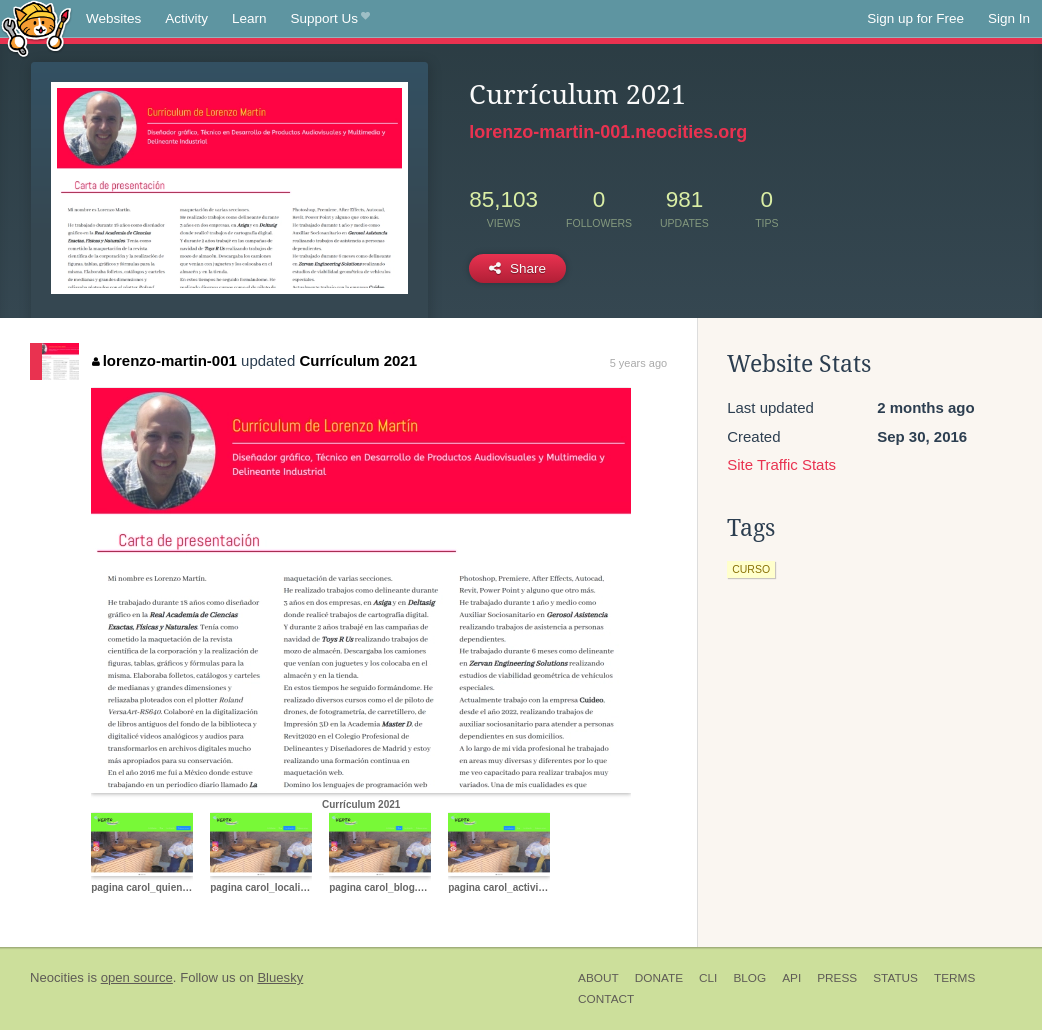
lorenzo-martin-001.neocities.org (608, 132)
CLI (708, 978)
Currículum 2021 (358, 360)
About (598, 978)
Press (837, 978)
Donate (659, 978)
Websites (113, 18)
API (791, 978)
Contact (606, 999)
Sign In (1009, 18)
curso (751, 569)
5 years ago (638, 363)
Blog (749, 978)
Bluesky (280, 977)
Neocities (57, 977)
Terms (954, 978)
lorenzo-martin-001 (164, 360)
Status (895, 978)
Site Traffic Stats (781, 464)
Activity (186, 18)
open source (137, 977)
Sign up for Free (915, 18)
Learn (249, 18)
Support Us (330, 19)
